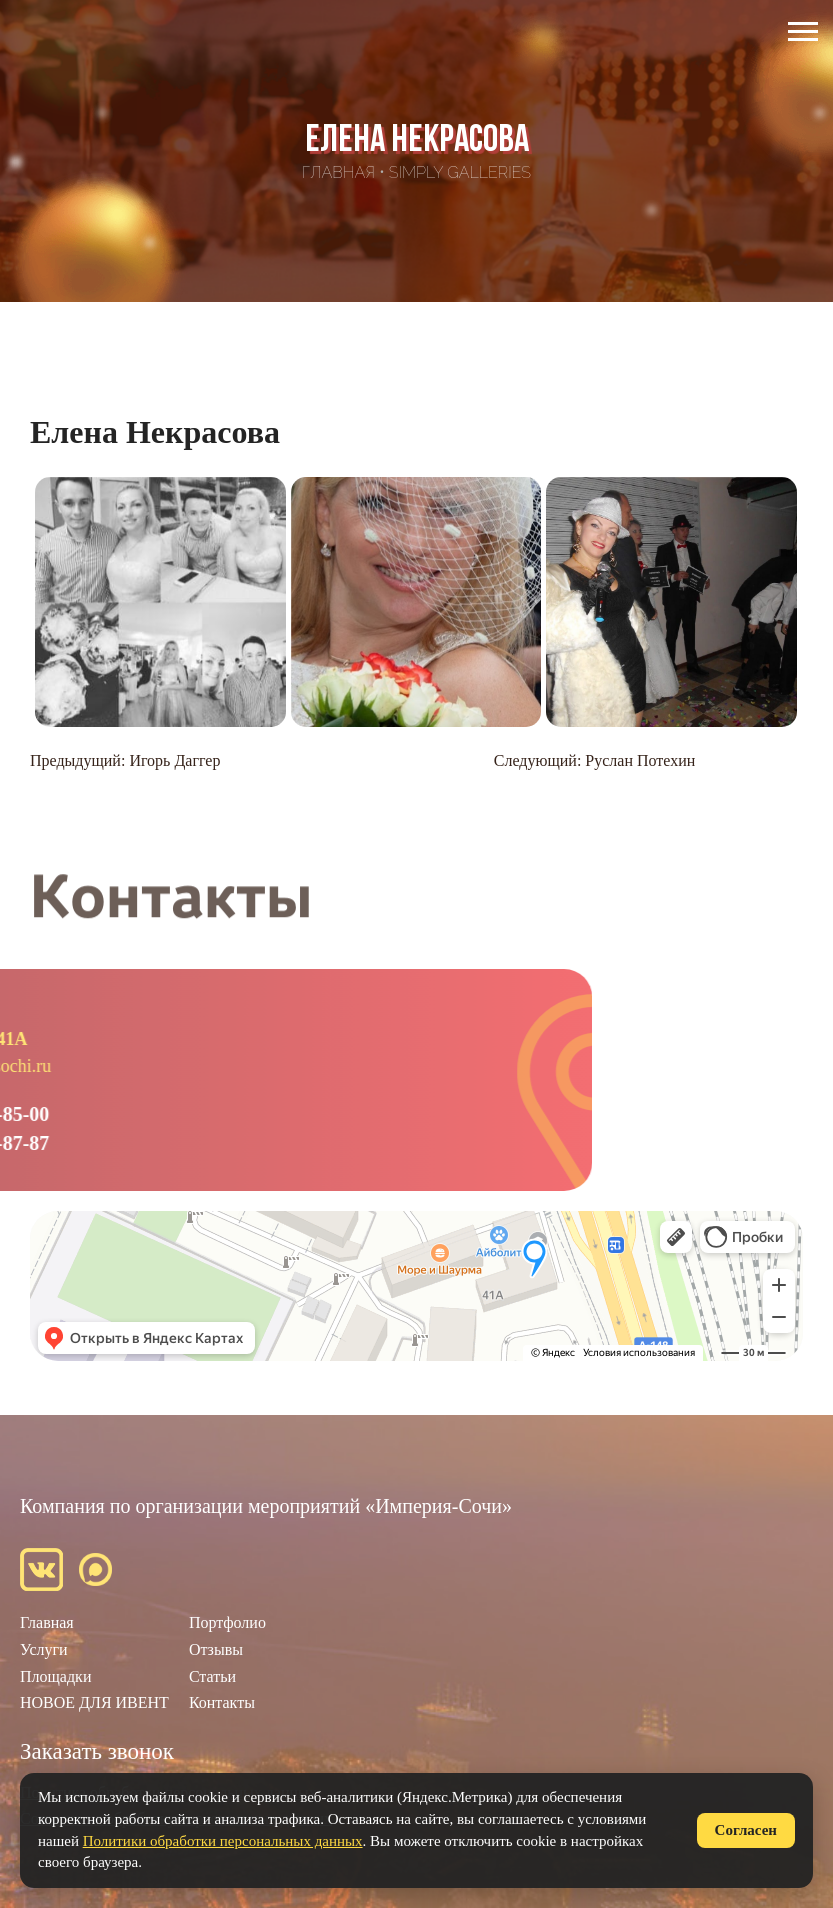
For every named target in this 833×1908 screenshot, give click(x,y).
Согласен (746, 1830)
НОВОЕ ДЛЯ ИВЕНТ (94, 1702)
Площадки (55, 1676)
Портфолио (227, 1622)
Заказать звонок (97, 1751)
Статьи (212, 1676)
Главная (338, 172)
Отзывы (216, 1649)
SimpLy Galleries (460, 172)
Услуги (44, 1649)
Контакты (222, 1702)
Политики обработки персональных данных (223, 1841)
